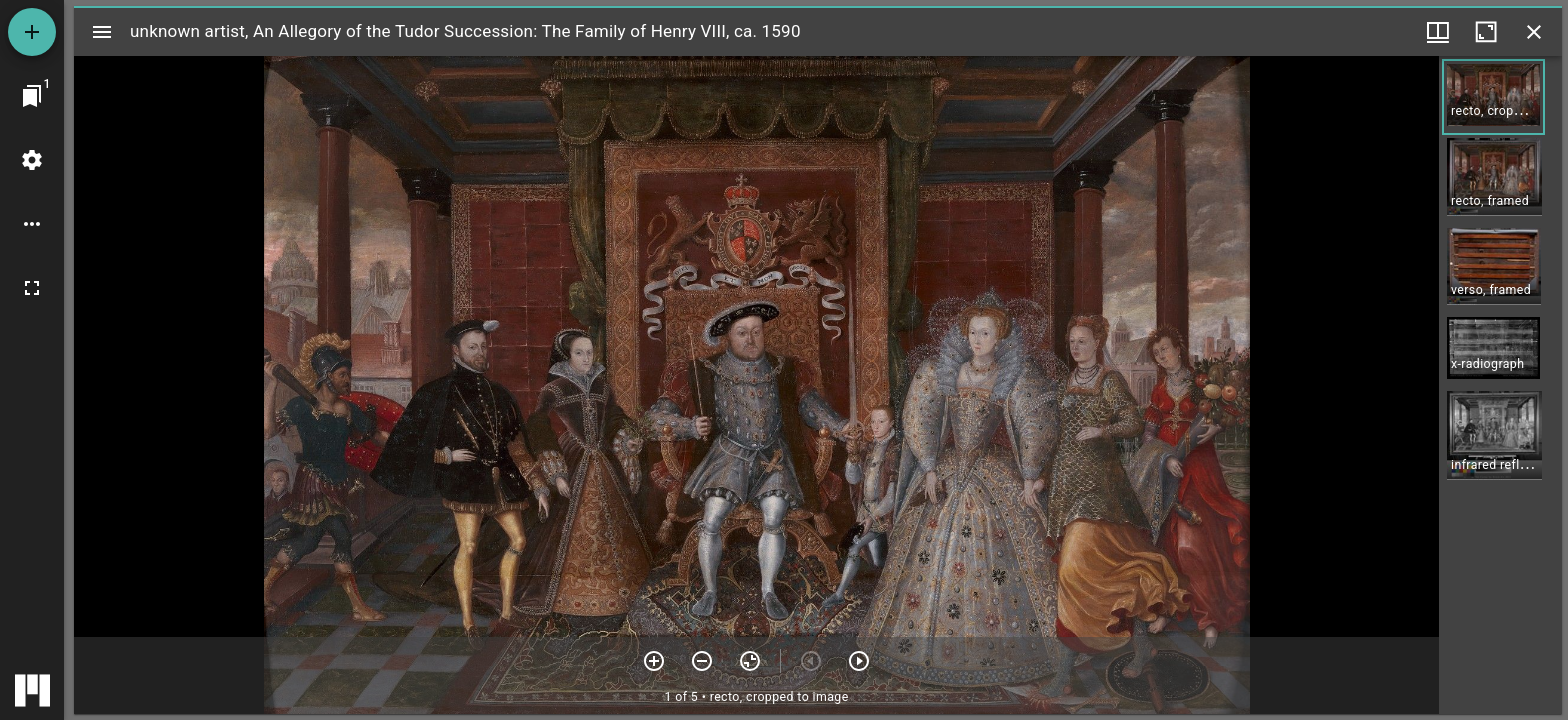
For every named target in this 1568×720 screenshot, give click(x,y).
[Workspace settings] (32, 160)
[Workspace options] (32, 224)
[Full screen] (32, 288)
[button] (1493, 97)
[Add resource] (32, 32)
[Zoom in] (654, 661)
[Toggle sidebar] (102, 32)
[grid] (1500, 385)
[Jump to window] (32, 96)
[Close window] (1534, 32)
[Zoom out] (702, 661)
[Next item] (859, 661)
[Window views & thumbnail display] (1438, 32)
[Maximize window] (1486, 32)
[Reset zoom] (750, 661)
